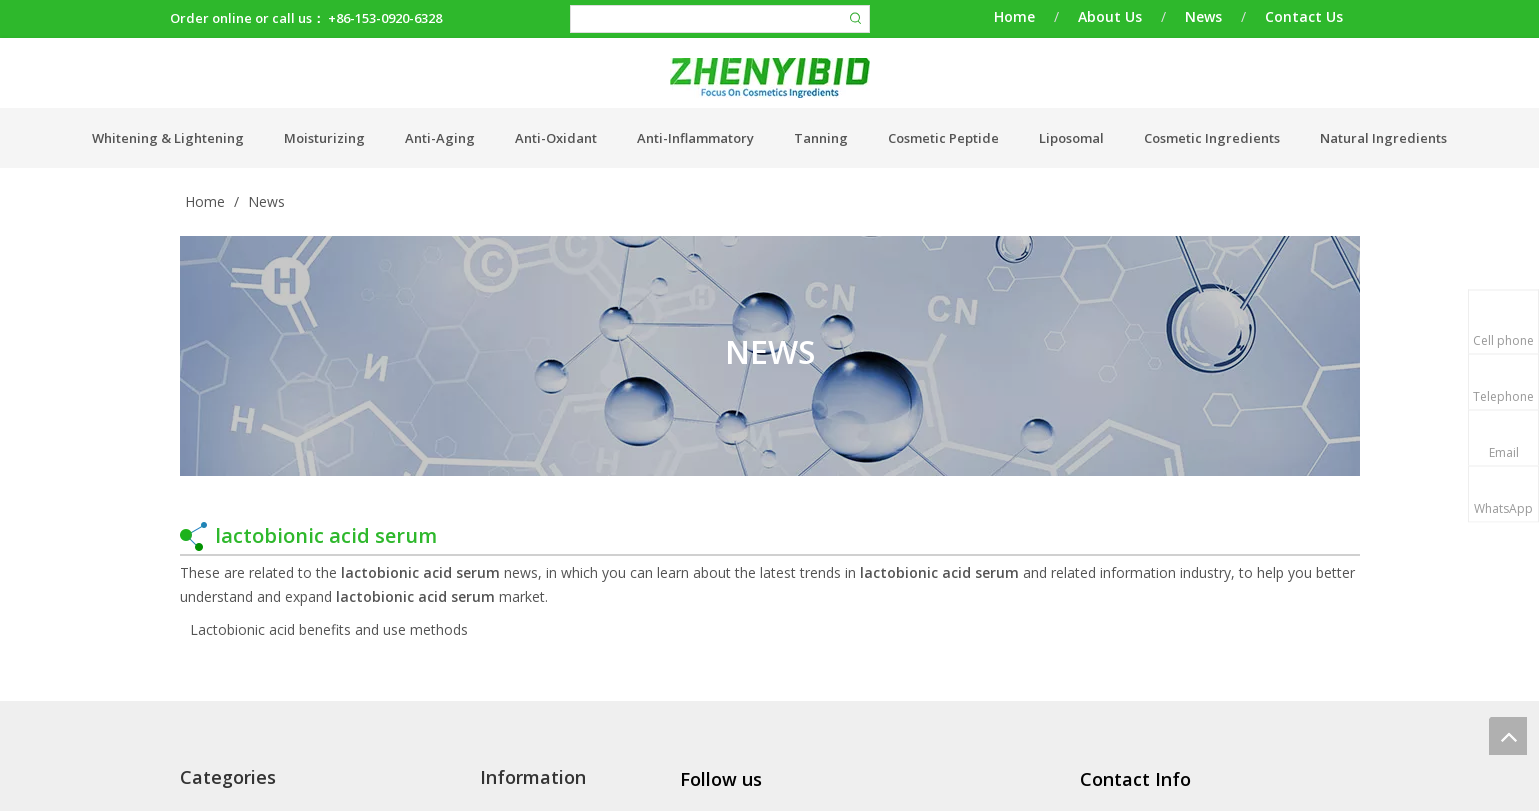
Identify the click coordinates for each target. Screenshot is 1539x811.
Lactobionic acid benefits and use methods (329, 629)
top (1508, 736)
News (1203, 16)
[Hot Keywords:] (856, 19)
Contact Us (1304, 16)
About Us (1110, 16)
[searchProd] (707, 19)
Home (1014, 16)
